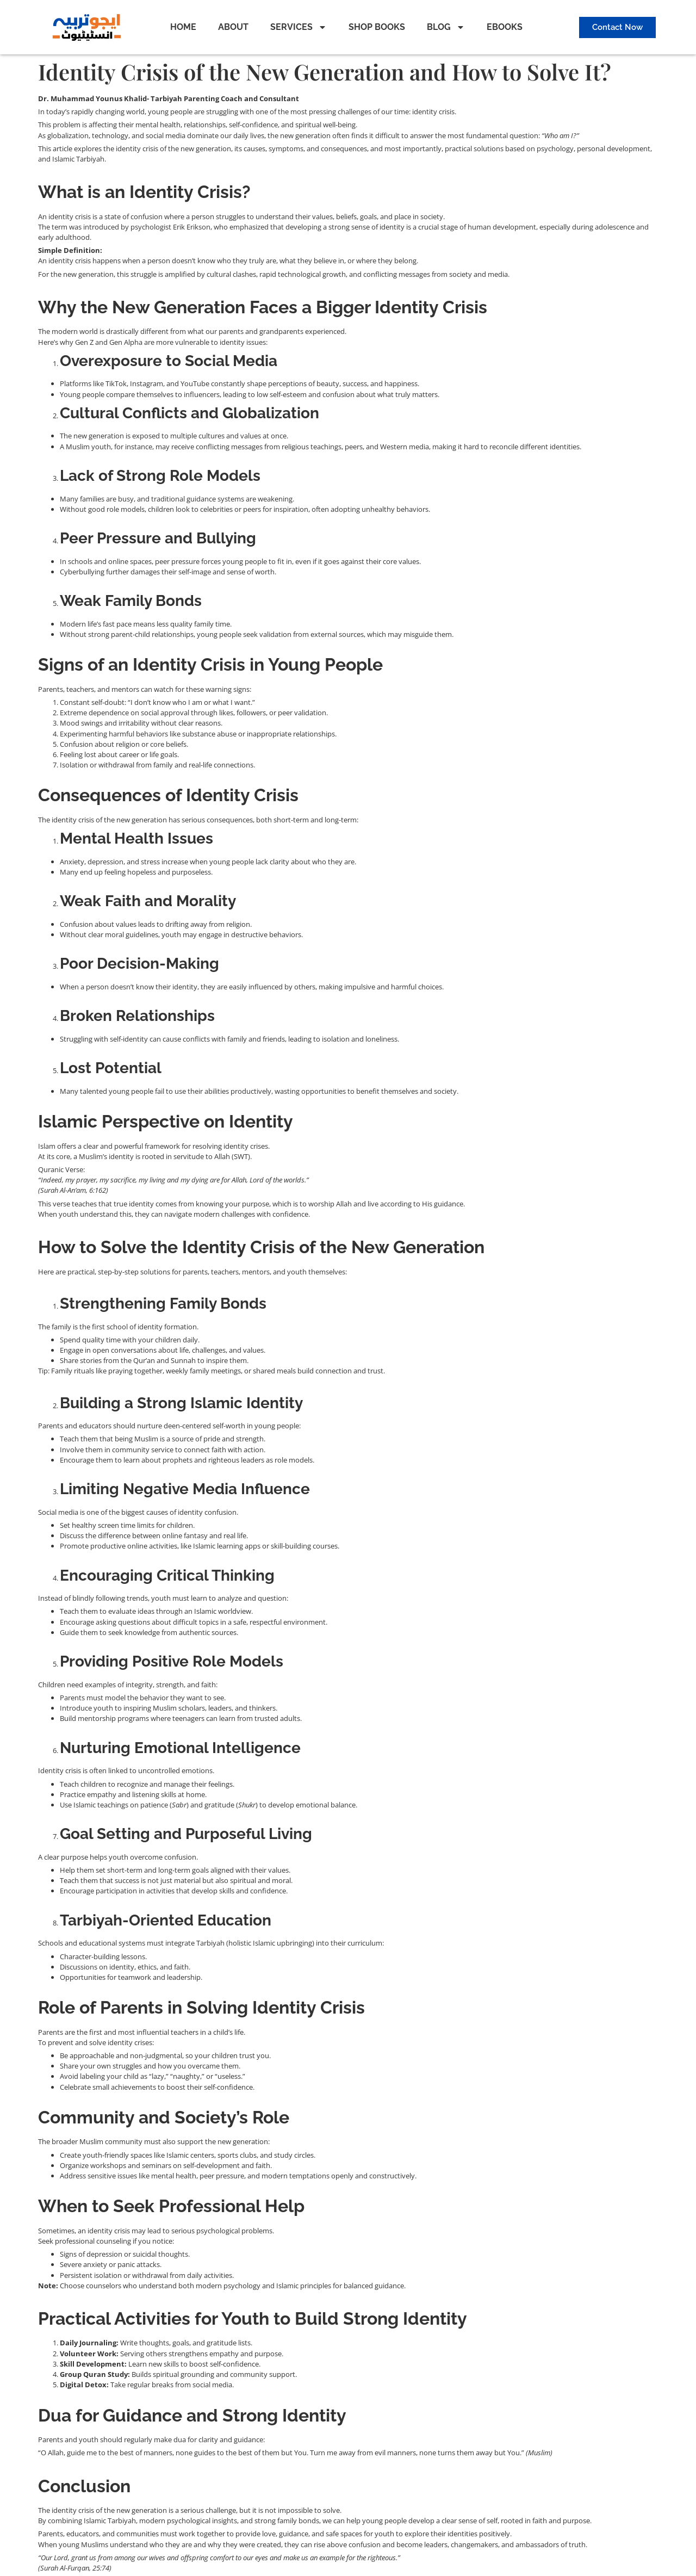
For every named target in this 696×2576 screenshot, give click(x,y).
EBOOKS (505, 27)
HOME (183, 27)
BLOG (446, 27)
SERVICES (298, 27)
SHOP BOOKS (377, 27)
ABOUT (233, 27)
